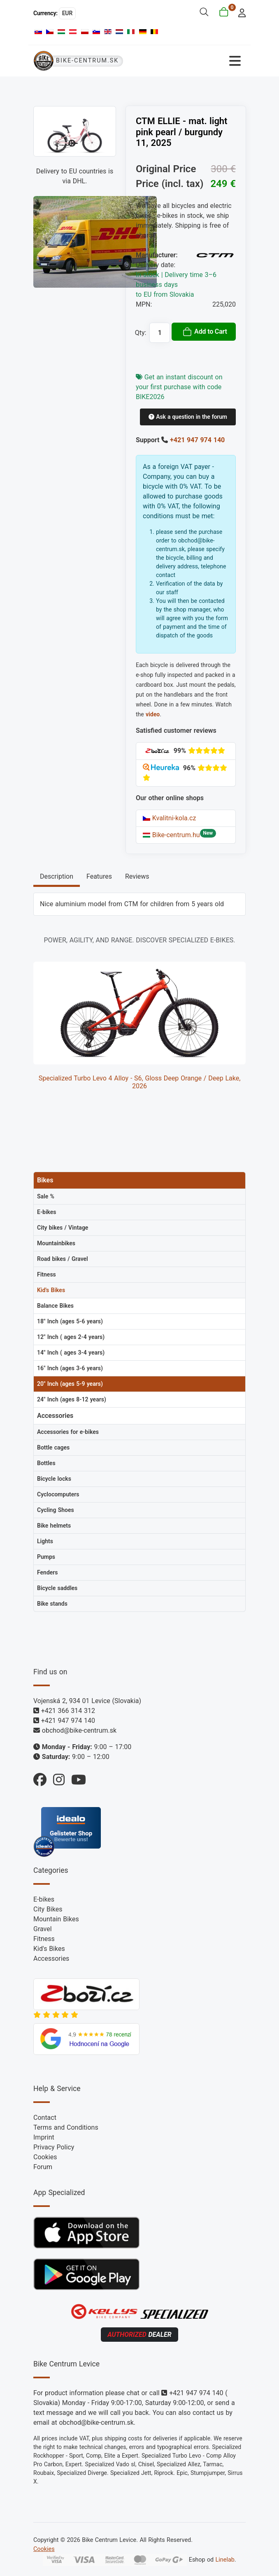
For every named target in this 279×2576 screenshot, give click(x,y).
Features (99, 876)
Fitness (44, 1939)
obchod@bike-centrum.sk (79, 1730)
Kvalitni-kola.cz (169, 818)
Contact (44, 2117)
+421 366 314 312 (68, 1711)
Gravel (42, 1929)
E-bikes (43, 1899)
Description (56, 876)
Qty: (140, 333)
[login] (240, 12)
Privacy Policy (53, 2147)
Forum (42, 2167)
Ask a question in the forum (188, 416)
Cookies (45, 2157)
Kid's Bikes (49, 1949)
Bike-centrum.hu (171, 835)
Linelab (225, 2559)
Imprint (43, 2137)
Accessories (51, 1958)
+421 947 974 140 (197, 440)
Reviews (137, 876)
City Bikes (47, 1909)
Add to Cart (204, 332)
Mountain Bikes (56, 1919)
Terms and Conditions (65, 2127)
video (153, 714)
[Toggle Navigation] (193, 61)
